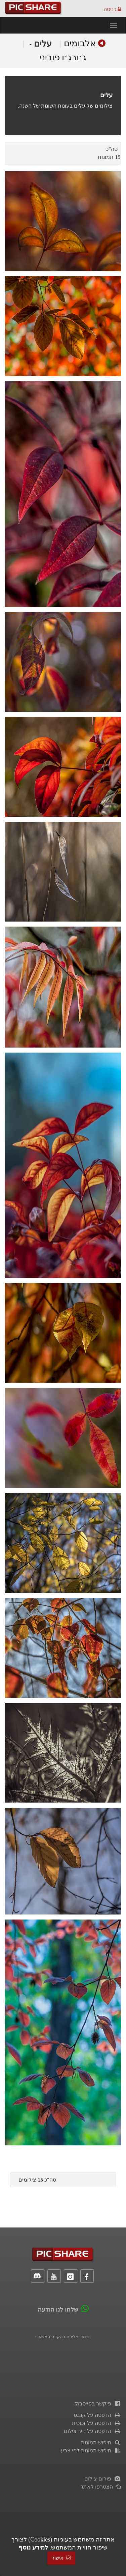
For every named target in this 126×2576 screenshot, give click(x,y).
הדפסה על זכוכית (96, 2423)
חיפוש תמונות (101, 2442)
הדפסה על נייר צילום (92, 2431)
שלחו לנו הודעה (58, 2309)
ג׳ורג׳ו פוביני (63, 57)
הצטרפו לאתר (100, 2487)
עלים (40, 43)
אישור (61, 2558)
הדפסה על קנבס (97, 2415)
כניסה (112, 9)
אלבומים (80, 43)
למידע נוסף (33, 2547)
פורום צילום (102, 2478)
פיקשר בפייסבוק (97, 2403)
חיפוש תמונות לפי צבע (91, 2450)
